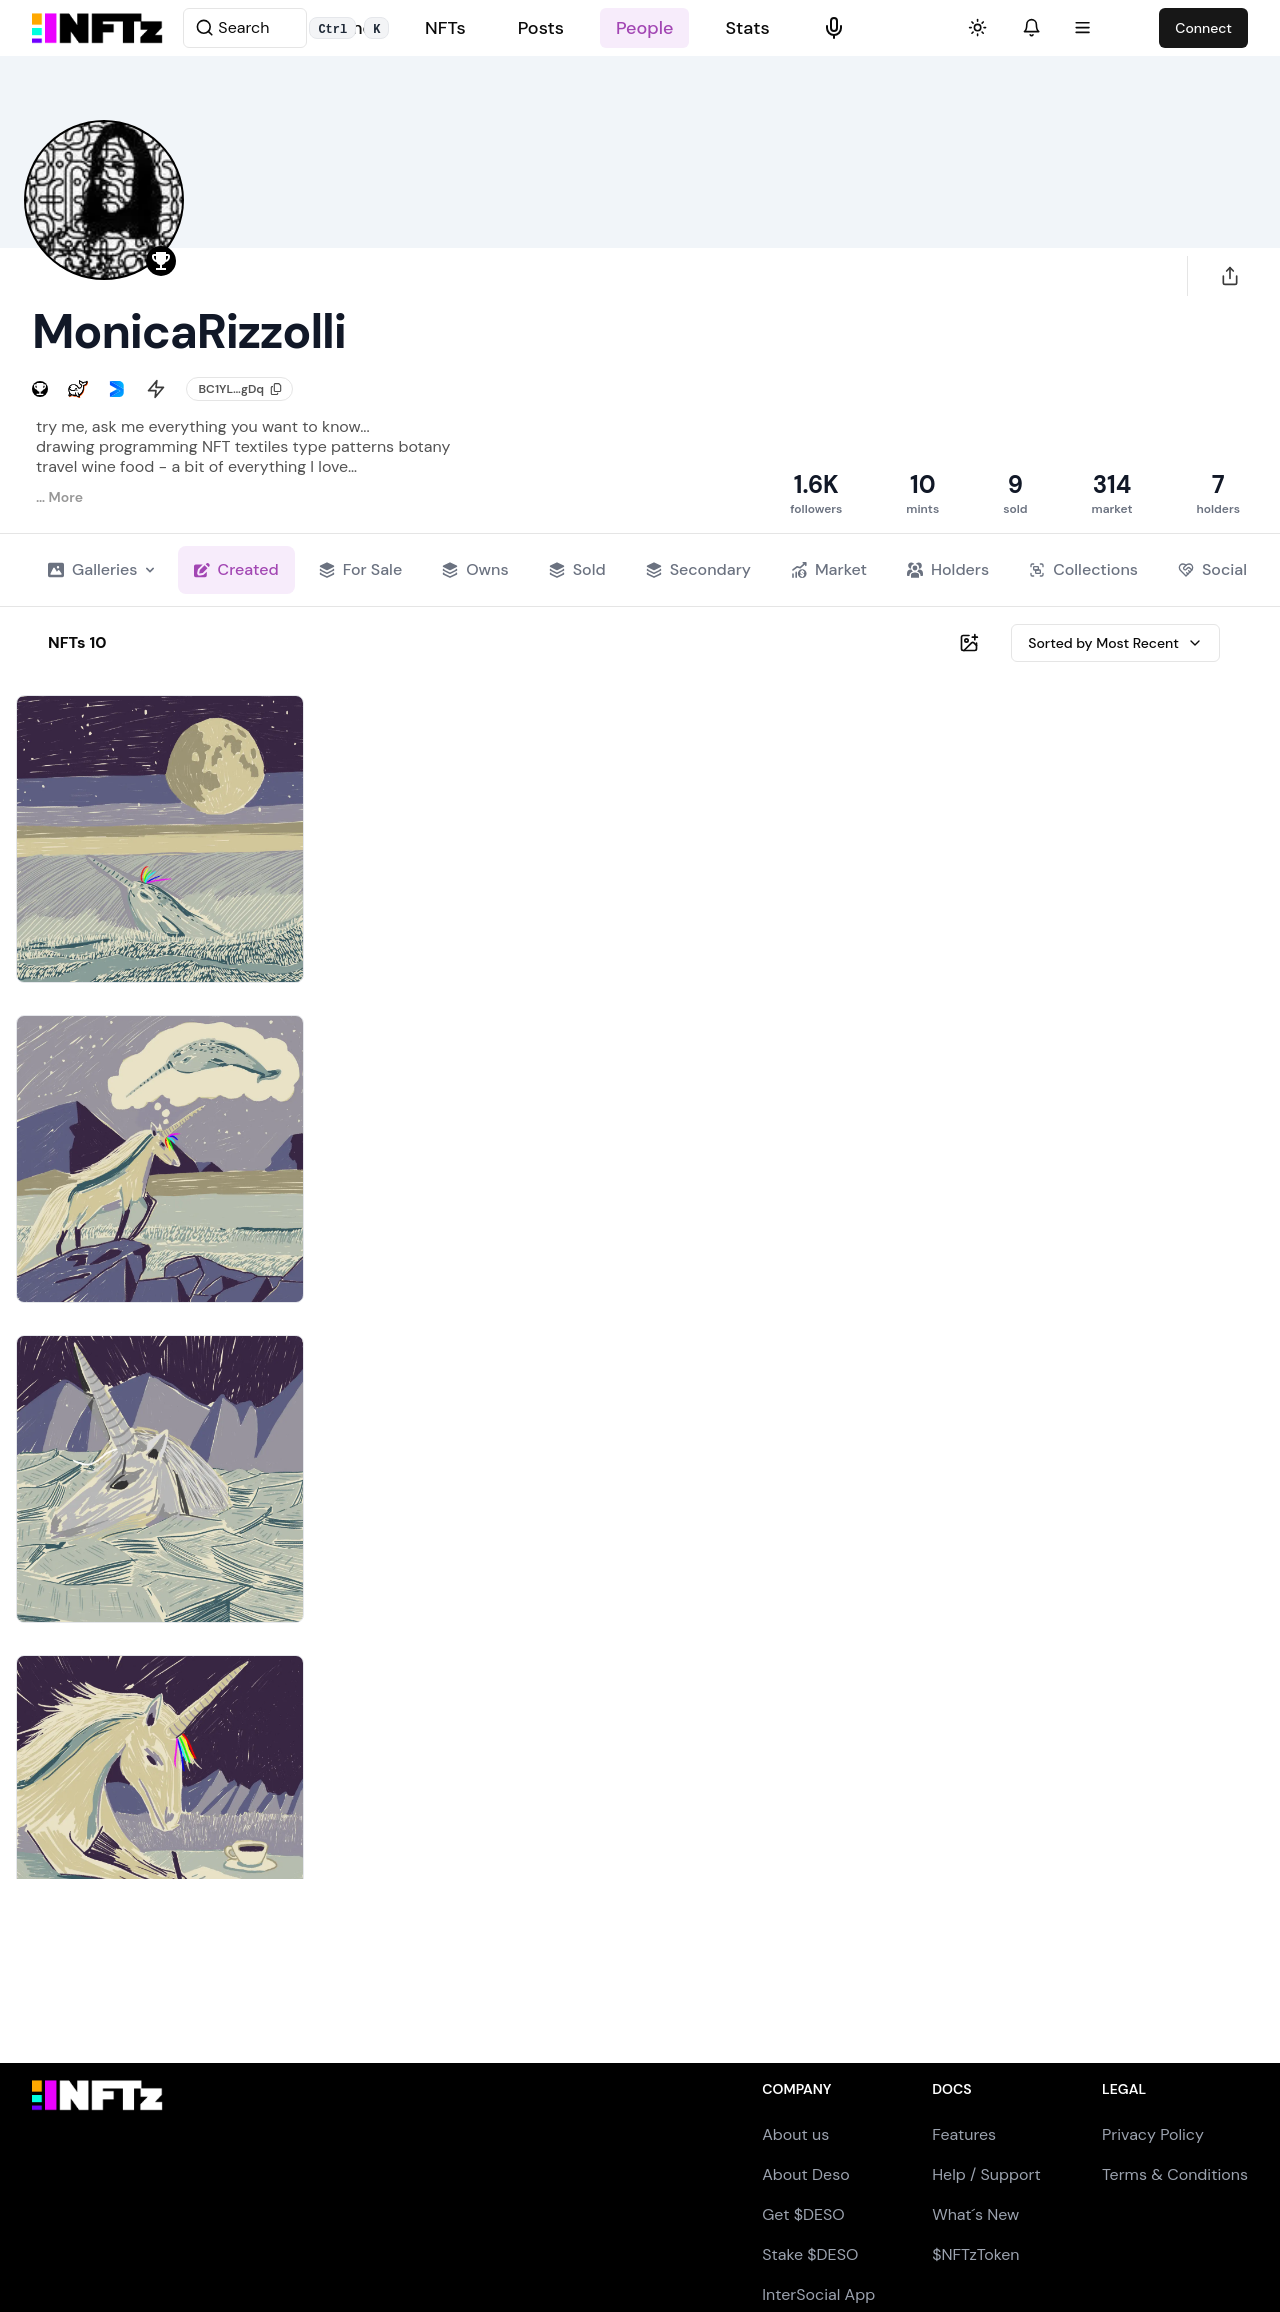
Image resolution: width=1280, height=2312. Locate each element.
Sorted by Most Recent (1115, 643)
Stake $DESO (810, 2254)
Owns (475, 569)
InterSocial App (818, 2294)
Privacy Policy (1153, 2134)
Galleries (101, 569)
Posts (541, 28)
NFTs (445, 28)
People (644, 28)
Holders (948, 569)
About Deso (805, 2174)
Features (964, 2134)
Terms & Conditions (1175, 2174)
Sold (577, 569)
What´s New (975, 2214)
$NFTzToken (975, 2254)
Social (1212, 569)
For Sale (360, 569)
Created (236, 569)
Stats (747, 28)
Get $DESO (803, 2214)
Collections (1083, 569)
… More (59, 497)
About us (795, 2134)
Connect (1203, 28)
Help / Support (986, 2174)
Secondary (698, 569)
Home (348, 28)
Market (829, 569)
